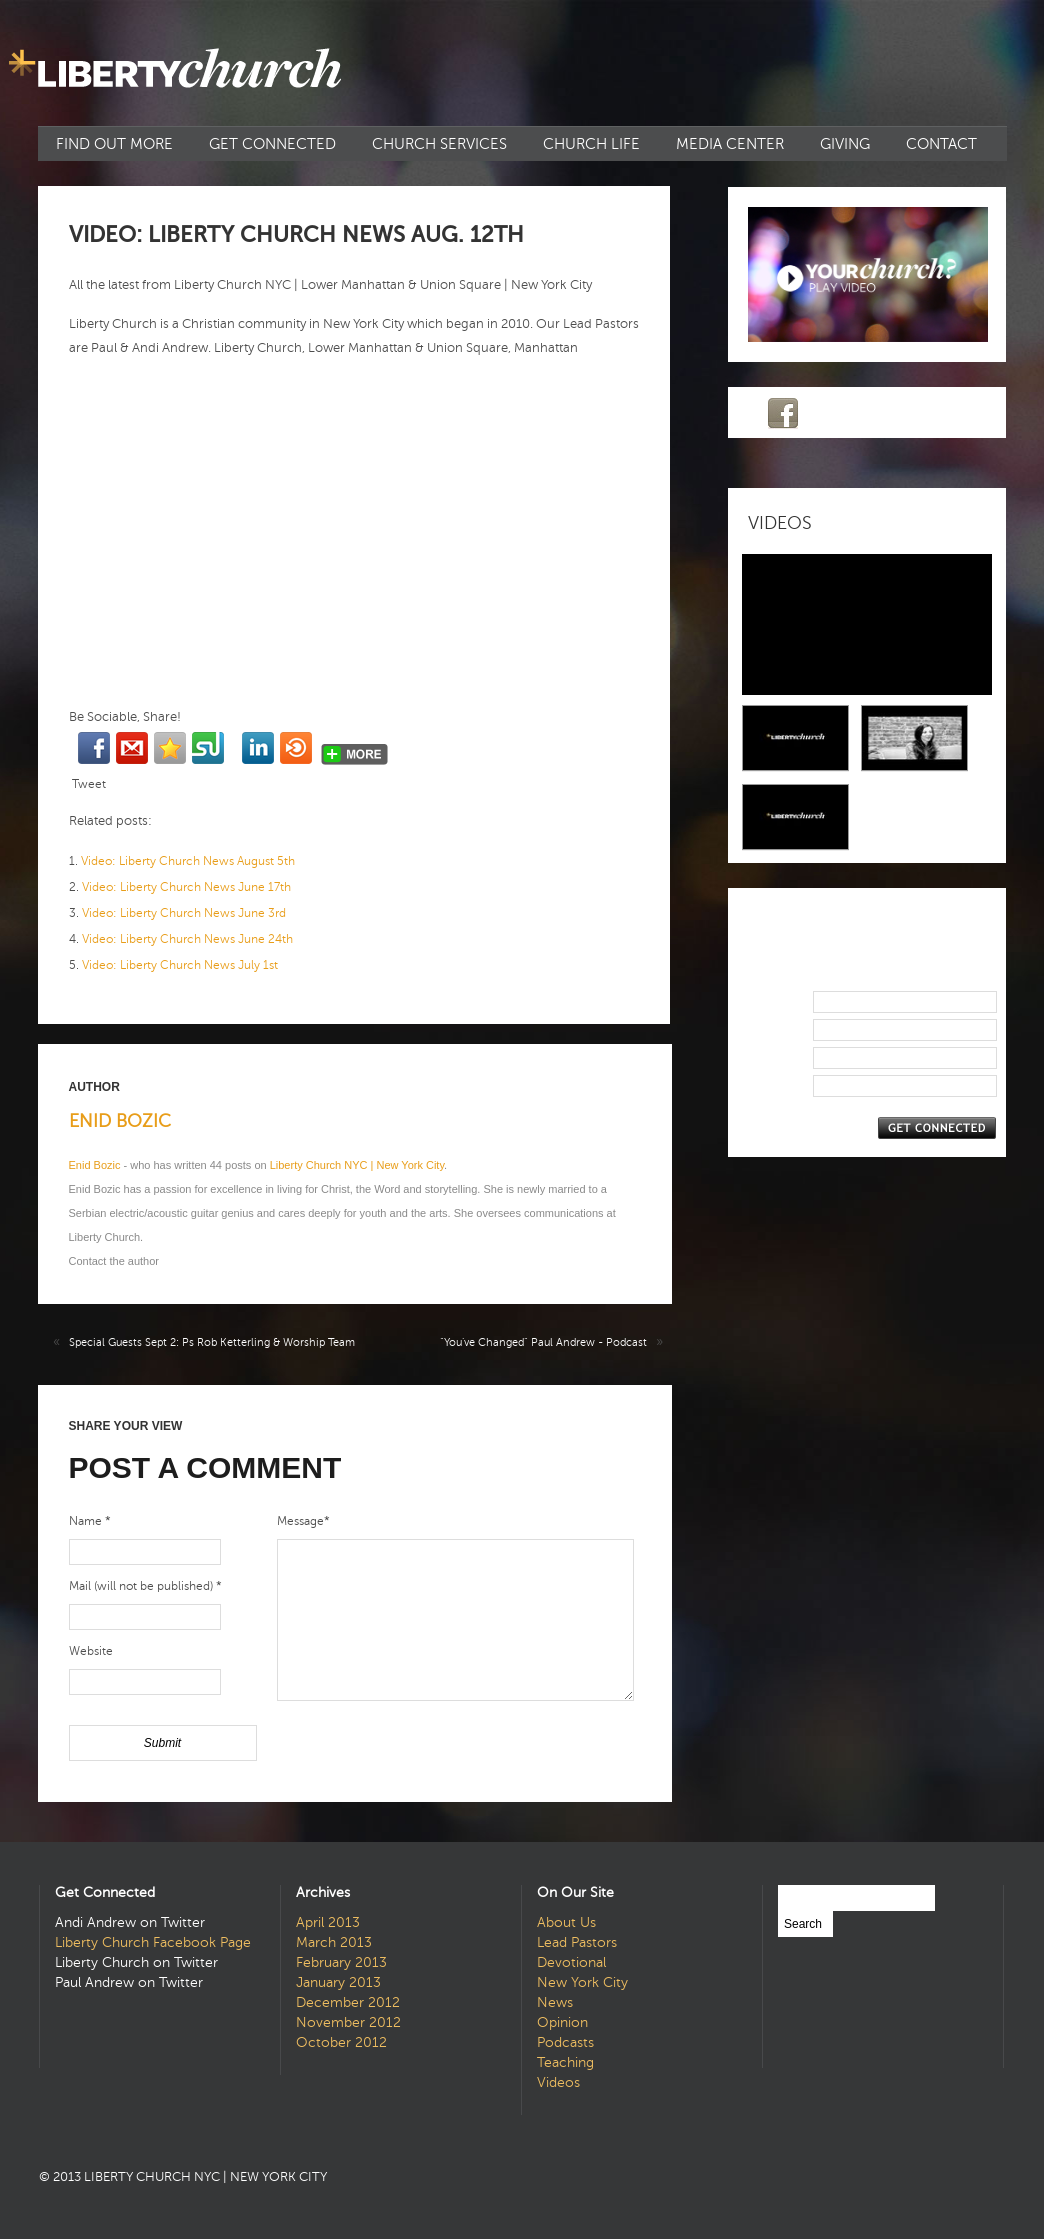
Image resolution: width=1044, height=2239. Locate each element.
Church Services (439, 144)
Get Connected (272, 144)
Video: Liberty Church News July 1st (180, 965)
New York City (582, 1982)
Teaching (565, 2062)
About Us (566, 1922)
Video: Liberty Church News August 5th (188, 861)
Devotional (571, 1962)
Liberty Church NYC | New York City (357, 1165)
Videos (558, 2082)
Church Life (591, 144)
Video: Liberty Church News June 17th (186, 887)
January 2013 (338, 1982)
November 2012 (348, 2022)
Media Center (730, 144)
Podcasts (565, 2042)
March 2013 (334, 1942)
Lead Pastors (577, 1942)
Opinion (562, 2022)
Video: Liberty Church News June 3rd (184, 913)
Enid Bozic (120, 1121)
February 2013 (341, 1962)
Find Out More (114, 144)
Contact (941, 144)
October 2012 (341, 2042)
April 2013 (328, 1922)
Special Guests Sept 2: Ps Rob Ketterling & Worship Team (212, 1342)
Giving (845, 144)
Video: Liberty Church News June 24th (187, 939)
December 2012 (348, 2002)
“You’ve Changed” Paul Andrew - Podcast (543, 1342)
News (555, 2002)
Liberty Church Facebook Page (153, 1942)
